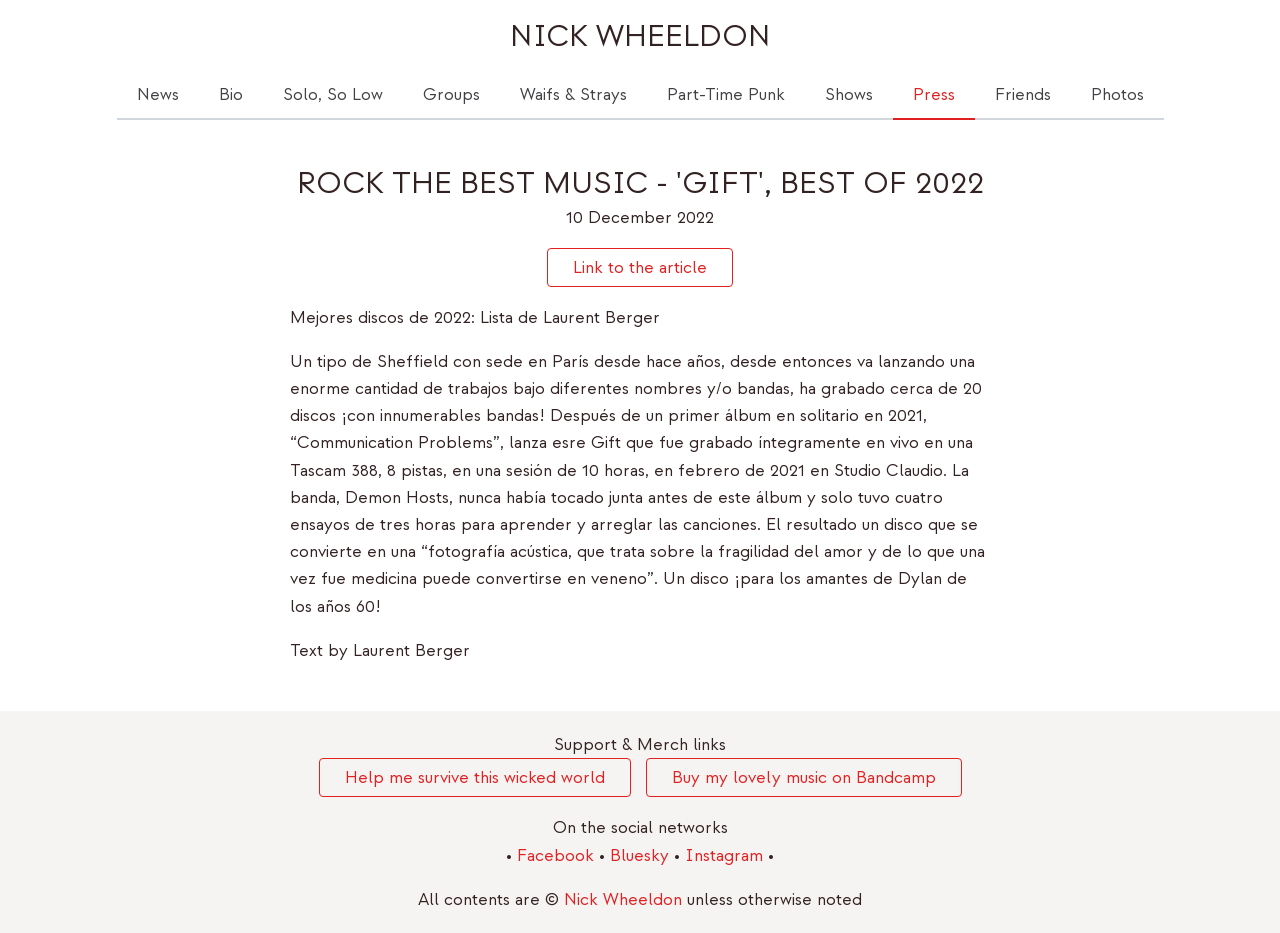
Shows (849, 94)
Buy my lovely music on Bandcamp (804, 777)
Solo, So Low (333, 94)
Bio (231, 94)
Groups (451, 94)
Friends (1023, 94)
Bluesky (642, 855)
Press (934, 94)
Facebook (558, 855)
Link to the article (640, 267)
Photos (1117, 94)
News (158, 94)
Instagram (726, 855)
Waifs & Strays (573, 94)
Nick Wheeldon (640, 36)
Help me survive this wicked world (475, 777)
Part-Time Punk (726, 94)
